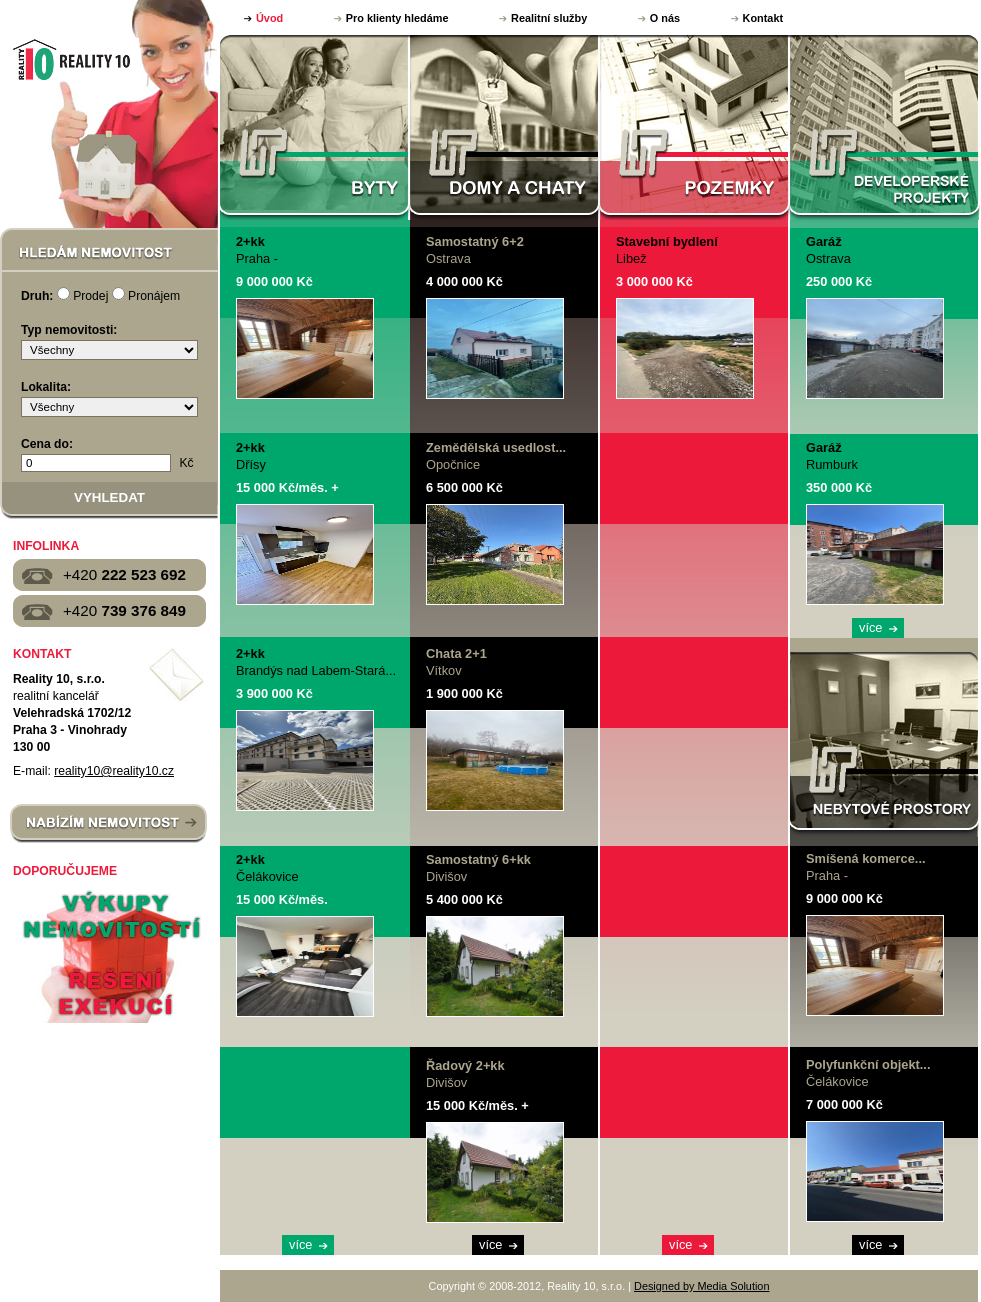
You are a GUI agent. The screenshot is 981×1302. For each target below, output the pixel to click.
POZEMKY (695, 127)
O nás (665, 18)
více (300, 1244)
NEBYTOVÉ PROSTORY (884, 744)
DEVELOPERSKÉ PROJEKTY (885, 127)
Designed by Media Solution (701, 1286)
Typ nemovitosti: (69, 330)
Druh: (37, 296)
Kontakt (763, 18)
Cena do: (47, 444)
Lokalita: (46, 387)
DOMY (505, 127)
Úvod (269, 18)
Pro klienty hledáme (397, 18)
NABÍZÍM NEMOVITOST (108, 824)
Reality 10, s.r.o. (69, 59)
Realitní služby (549, 18)
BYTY (315, 127)
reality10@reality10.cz (114, 771)
